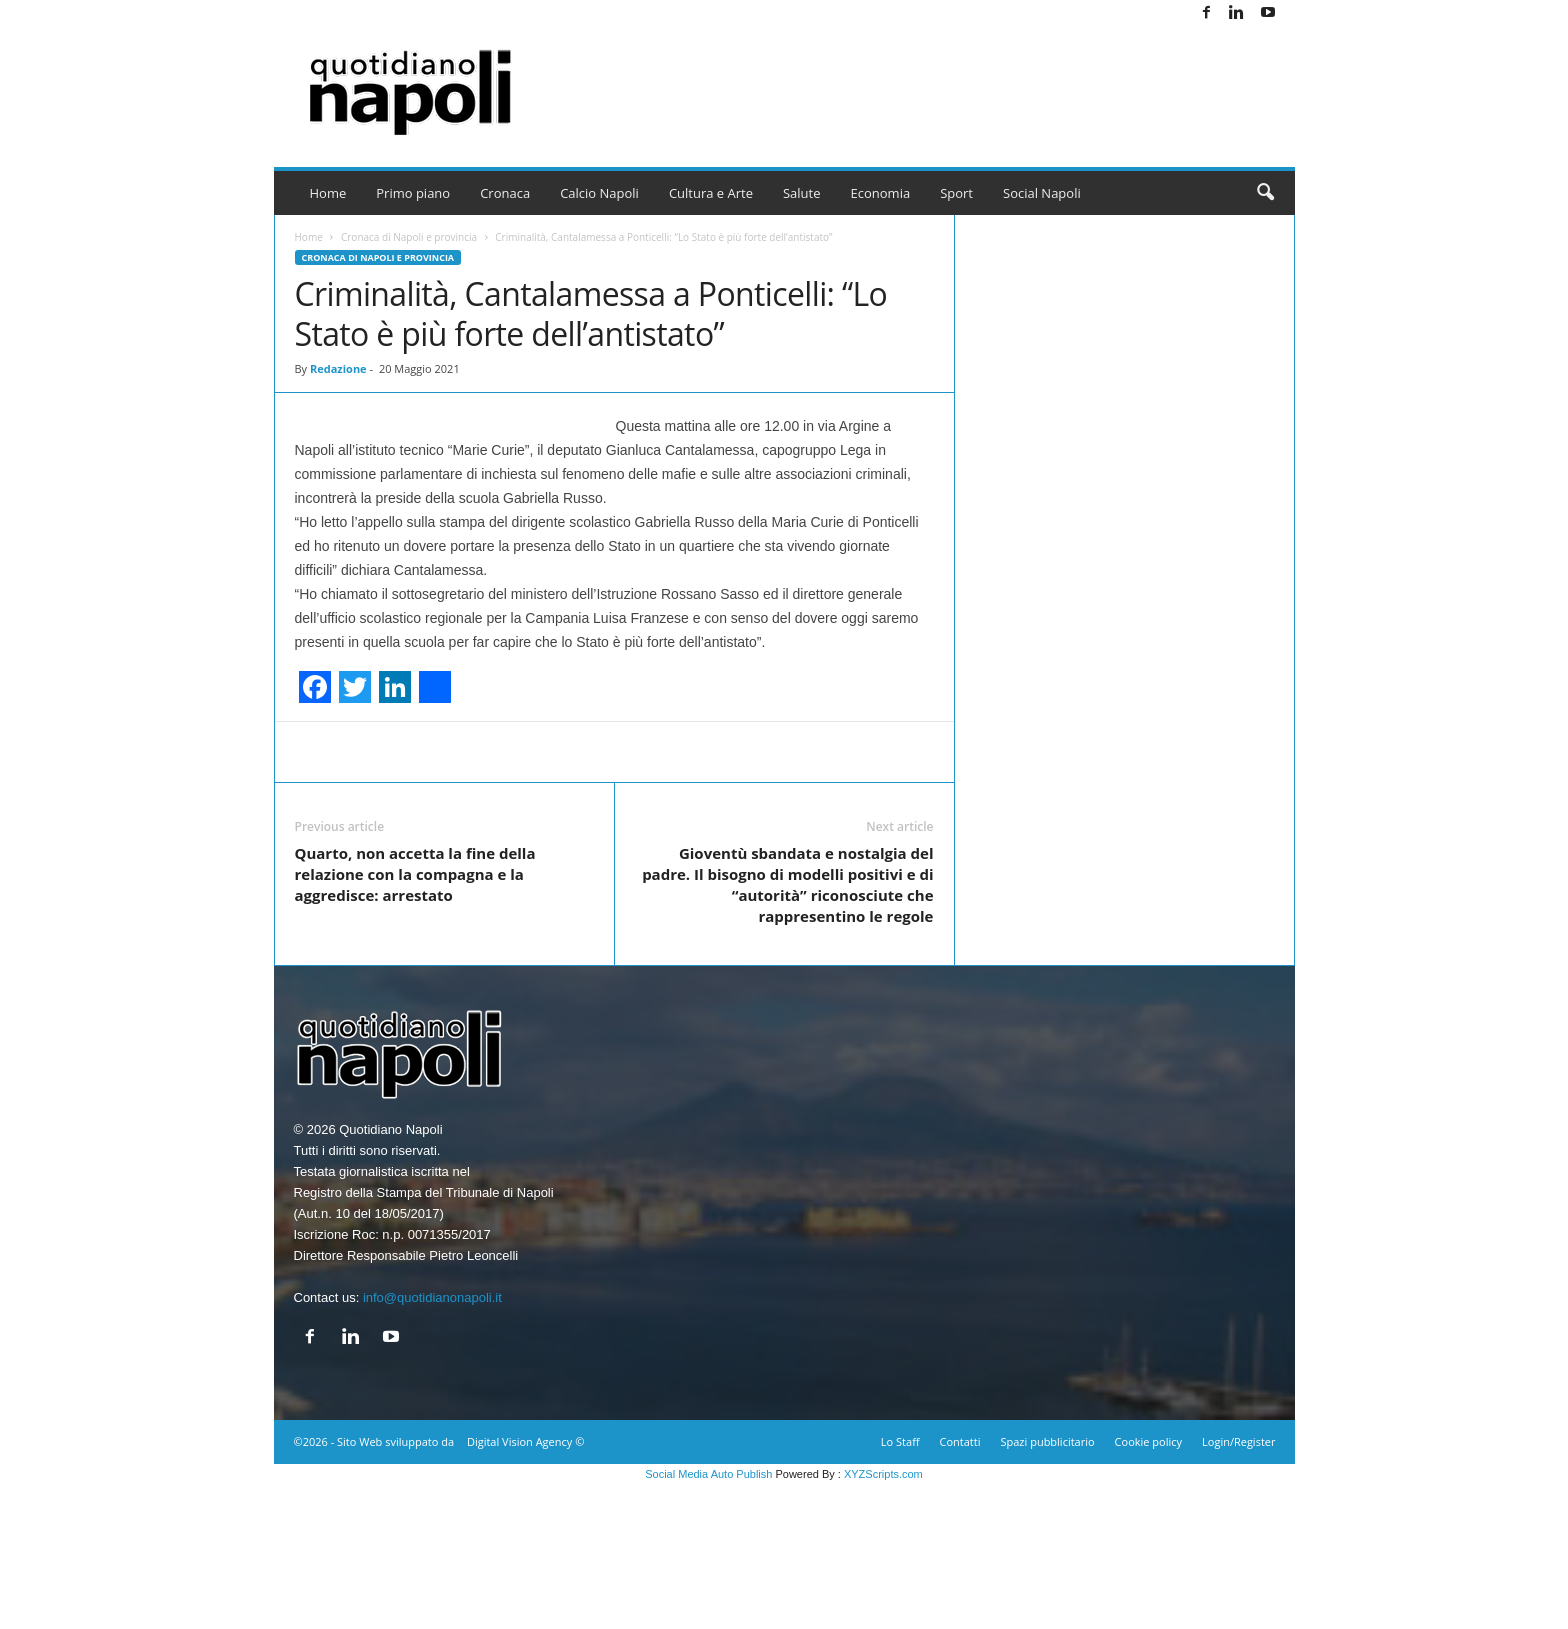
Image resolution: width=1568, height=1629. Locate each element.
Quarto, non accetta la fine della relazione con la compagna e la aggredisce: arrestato (415, 1018)
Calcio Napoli (599, 193)
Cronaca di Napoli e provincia (409, 237)
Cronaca (505, 193)
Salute (802, 193)
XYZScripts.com (883, 1618)
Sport (956, 193)
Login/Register (1238, 1585)
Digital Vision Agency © (525, 1585)
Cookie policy (1148, 1585)
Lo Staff (900, 1585)
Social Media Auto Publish (708, 1618)
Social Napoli (1042, 193)
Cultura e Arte (711, 193)
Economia (881, 193)
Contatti (960, 1585)
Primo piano (413, 193)
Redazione (338, 368)
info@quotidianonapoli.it (432, 1441)
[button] (1265, 193)
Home (328, 193)
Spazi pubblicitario (1047, 1585)
